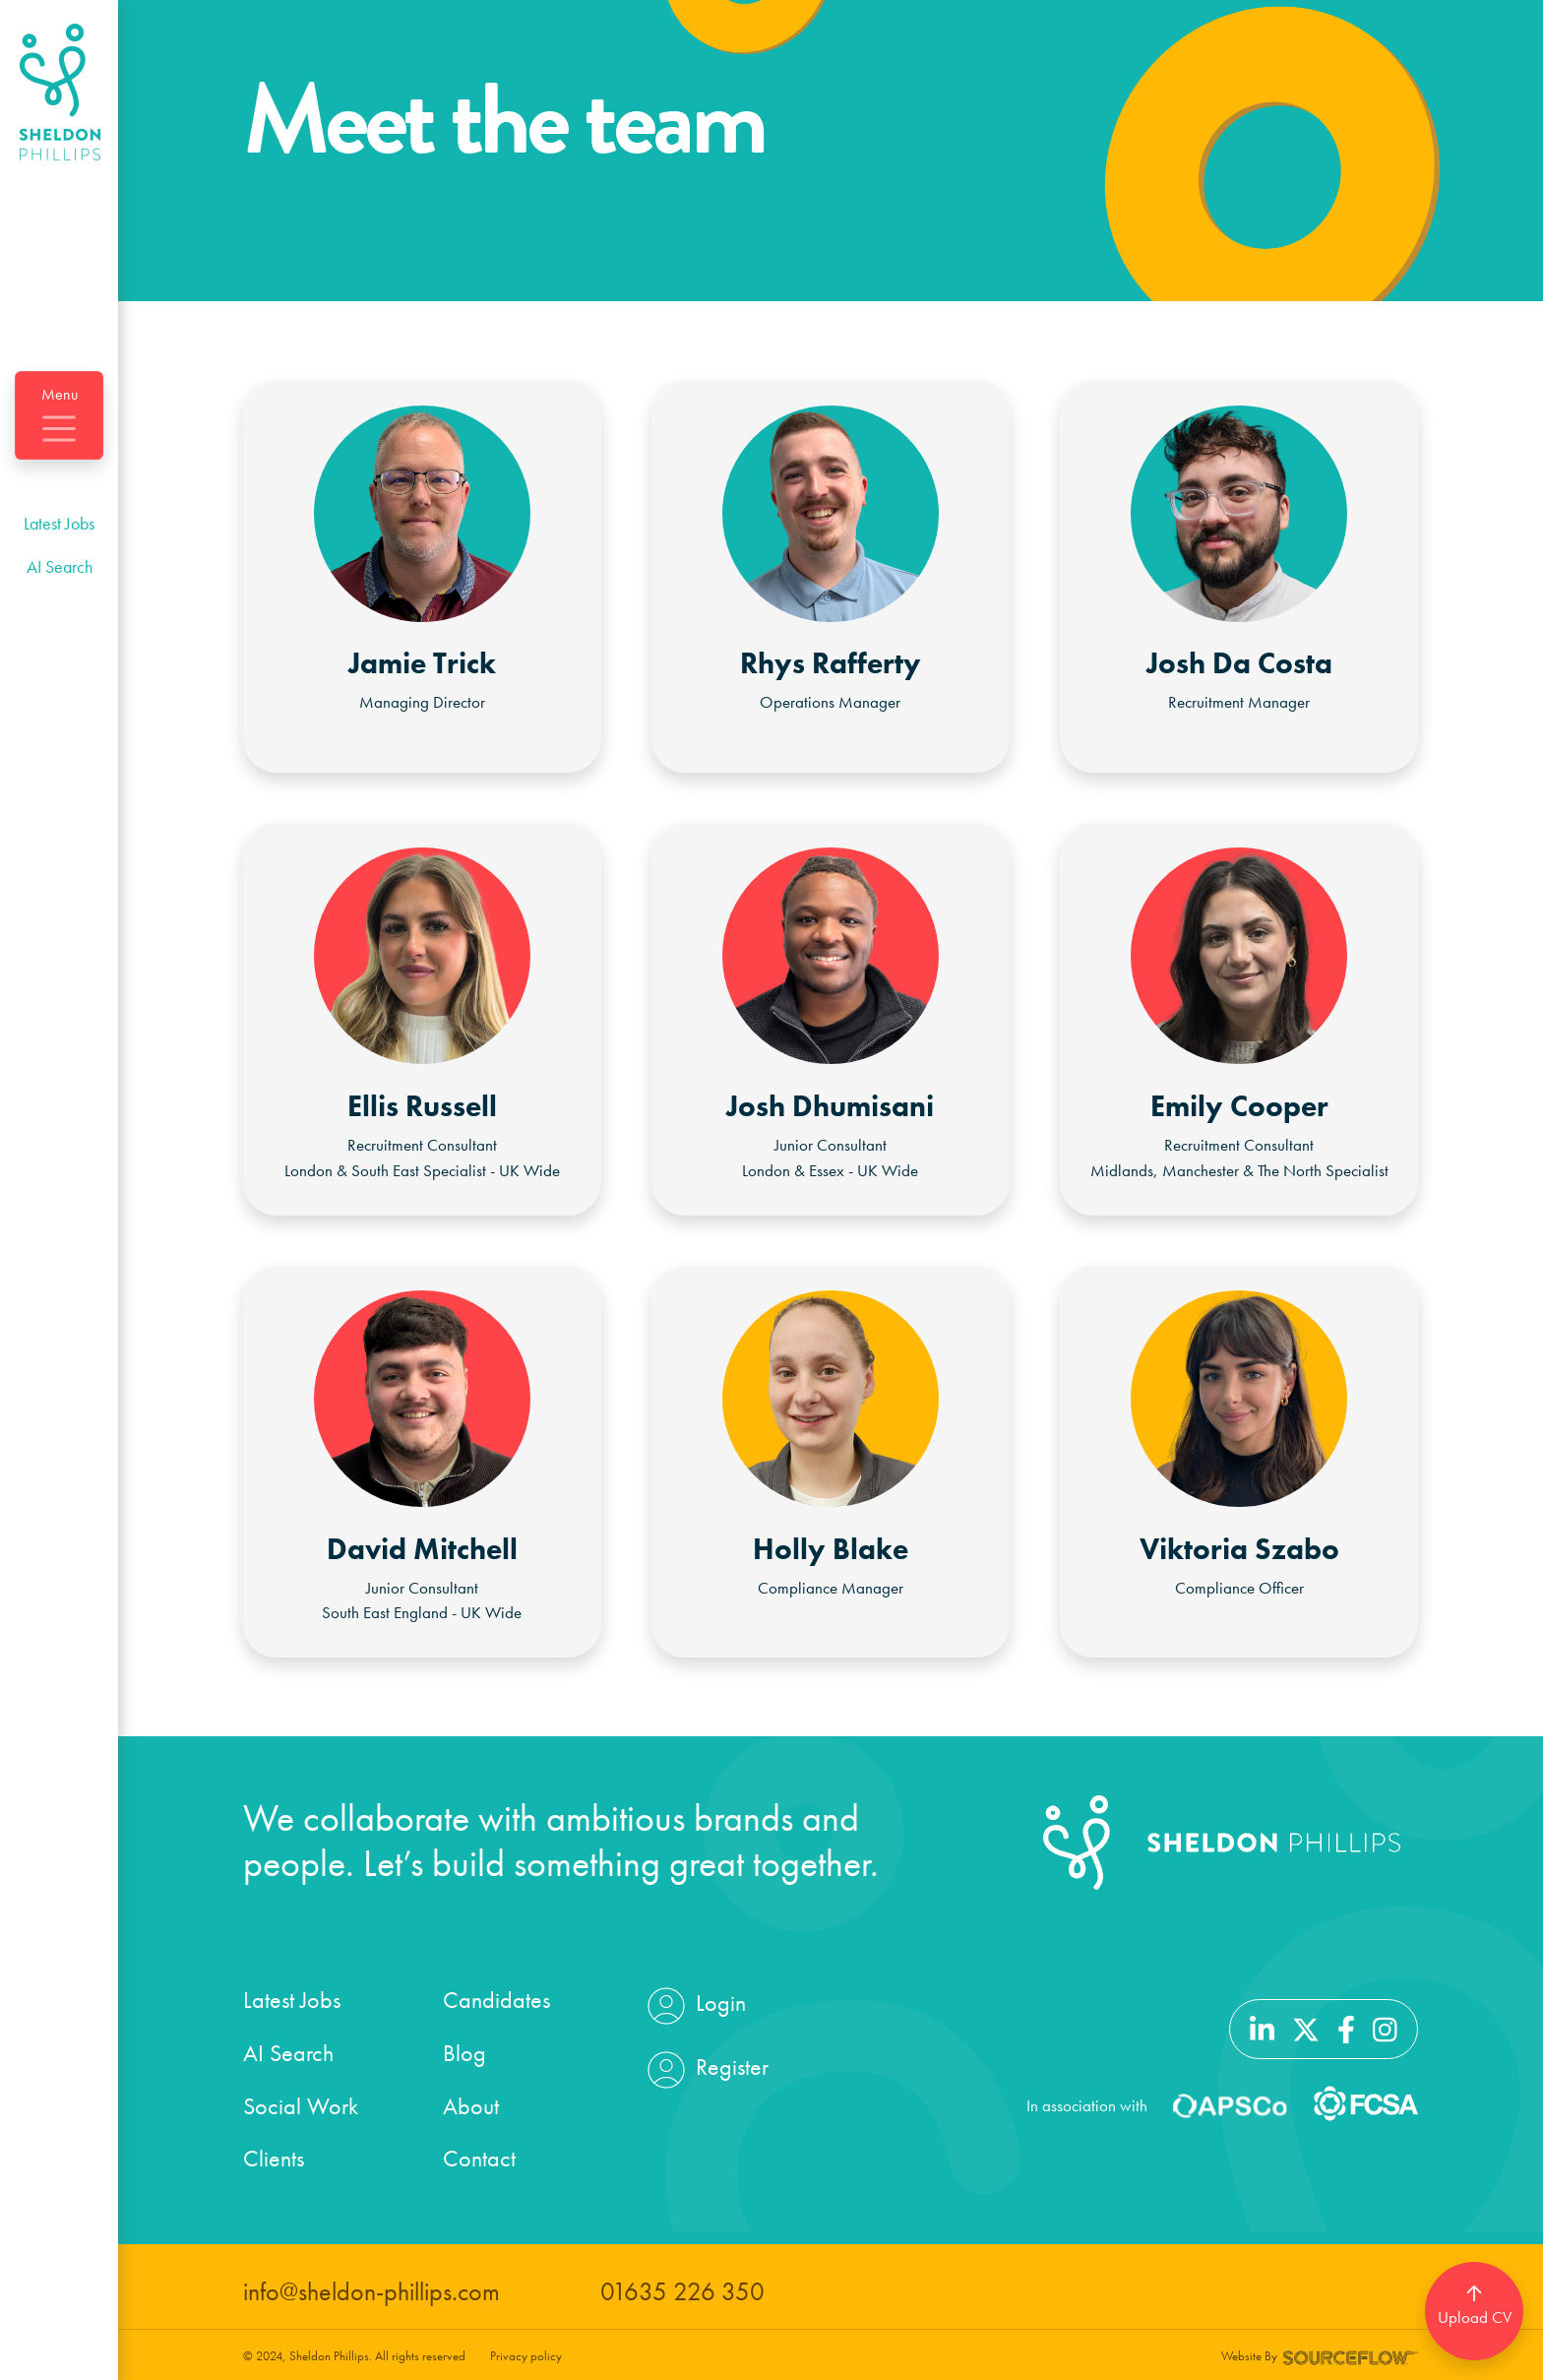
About (471, 2106)
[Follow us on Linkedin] (1262, 2026)
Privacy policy (526, 2356)
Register (706, 2070)
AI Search (60, 566)
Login (694, 2006)
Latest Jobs (59, 523)
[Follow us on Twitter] (1306, 2026)
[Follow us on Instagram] (1385, 2026)
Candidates (496, 1999)
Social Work (300, 2106)
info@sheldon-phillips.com (371, 2292)
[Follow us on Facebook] (1346, 2026)
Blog (464, 2052)
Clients (273, 2158)
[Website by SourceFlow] (1350, 2356)
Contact (479, 2158)
